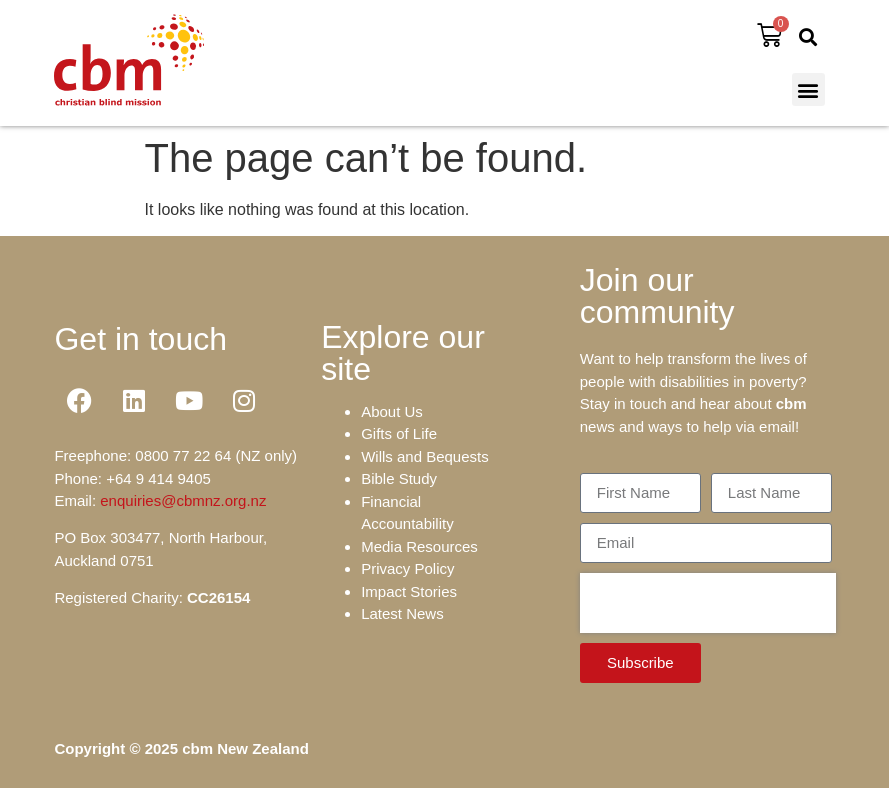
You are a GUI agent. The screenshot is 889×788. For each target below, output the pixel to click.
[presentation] (708, 603)
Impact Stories (409, 591)
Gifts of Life (399, 433)
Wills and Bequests (425, 456)
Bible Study (399, 478)
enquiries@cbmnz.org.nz (183, 500)
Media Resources (419, 546)
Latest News (402, 613)
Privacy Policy (407, 568)
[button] (808, 36)
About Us (392, 411)
